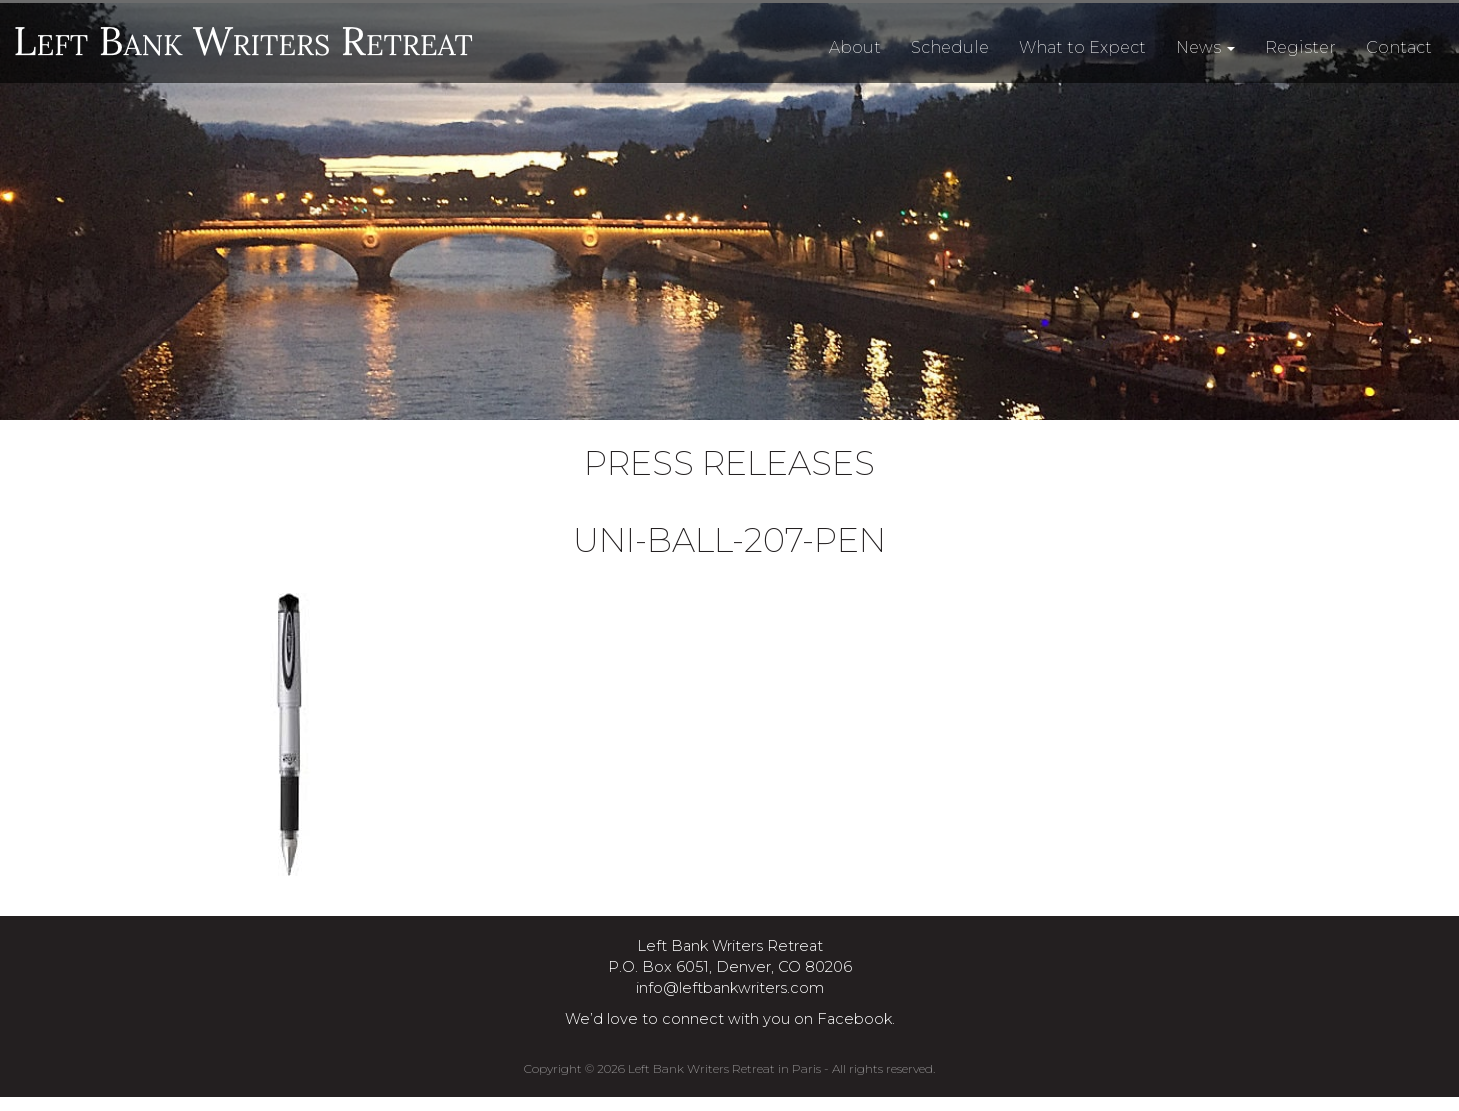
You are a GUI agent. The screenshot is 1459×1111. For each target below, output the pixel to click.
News (1205, 47)
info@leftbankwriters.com (730, 988)
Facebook (854, 1019)
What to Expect (1082, 47)
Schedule (950, 47)
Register (1300, 47)
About (855, 47)
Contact (1399, 47)
